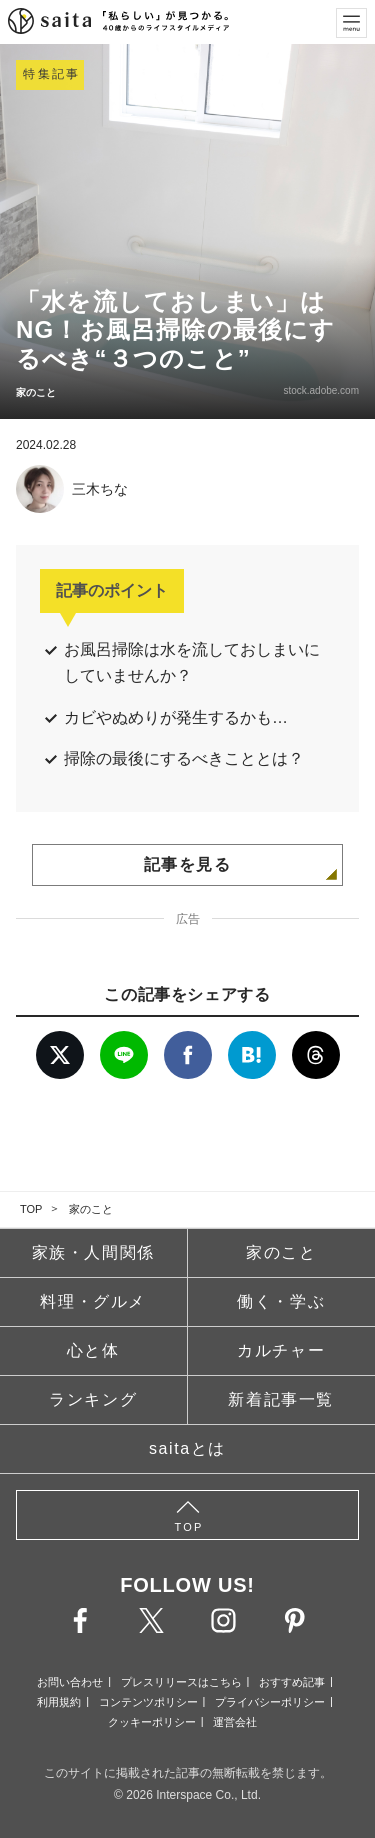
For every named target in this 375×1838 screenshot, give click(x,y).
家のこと (91, 1209)
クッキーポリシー (152, 1722)
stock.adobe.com (321, 390)
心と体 (93, 1350)
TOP (31, 1209)
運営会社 (235, 1722)
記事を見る (188, 864)
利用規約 (59, 1702)
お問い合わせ (70, 1682)
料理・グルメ (93, 1301)
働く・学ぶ (281, 1301)
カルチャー (281, 1350)
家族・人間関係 (93, 1252)
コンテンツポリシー (148, 1702)
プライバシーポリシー (270, 1702)
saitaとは (187, 1448)
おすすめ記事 (292, 1682)
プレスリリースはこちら (181, 1682)
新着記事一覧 (281, 1399)
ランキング (93, 1399)
